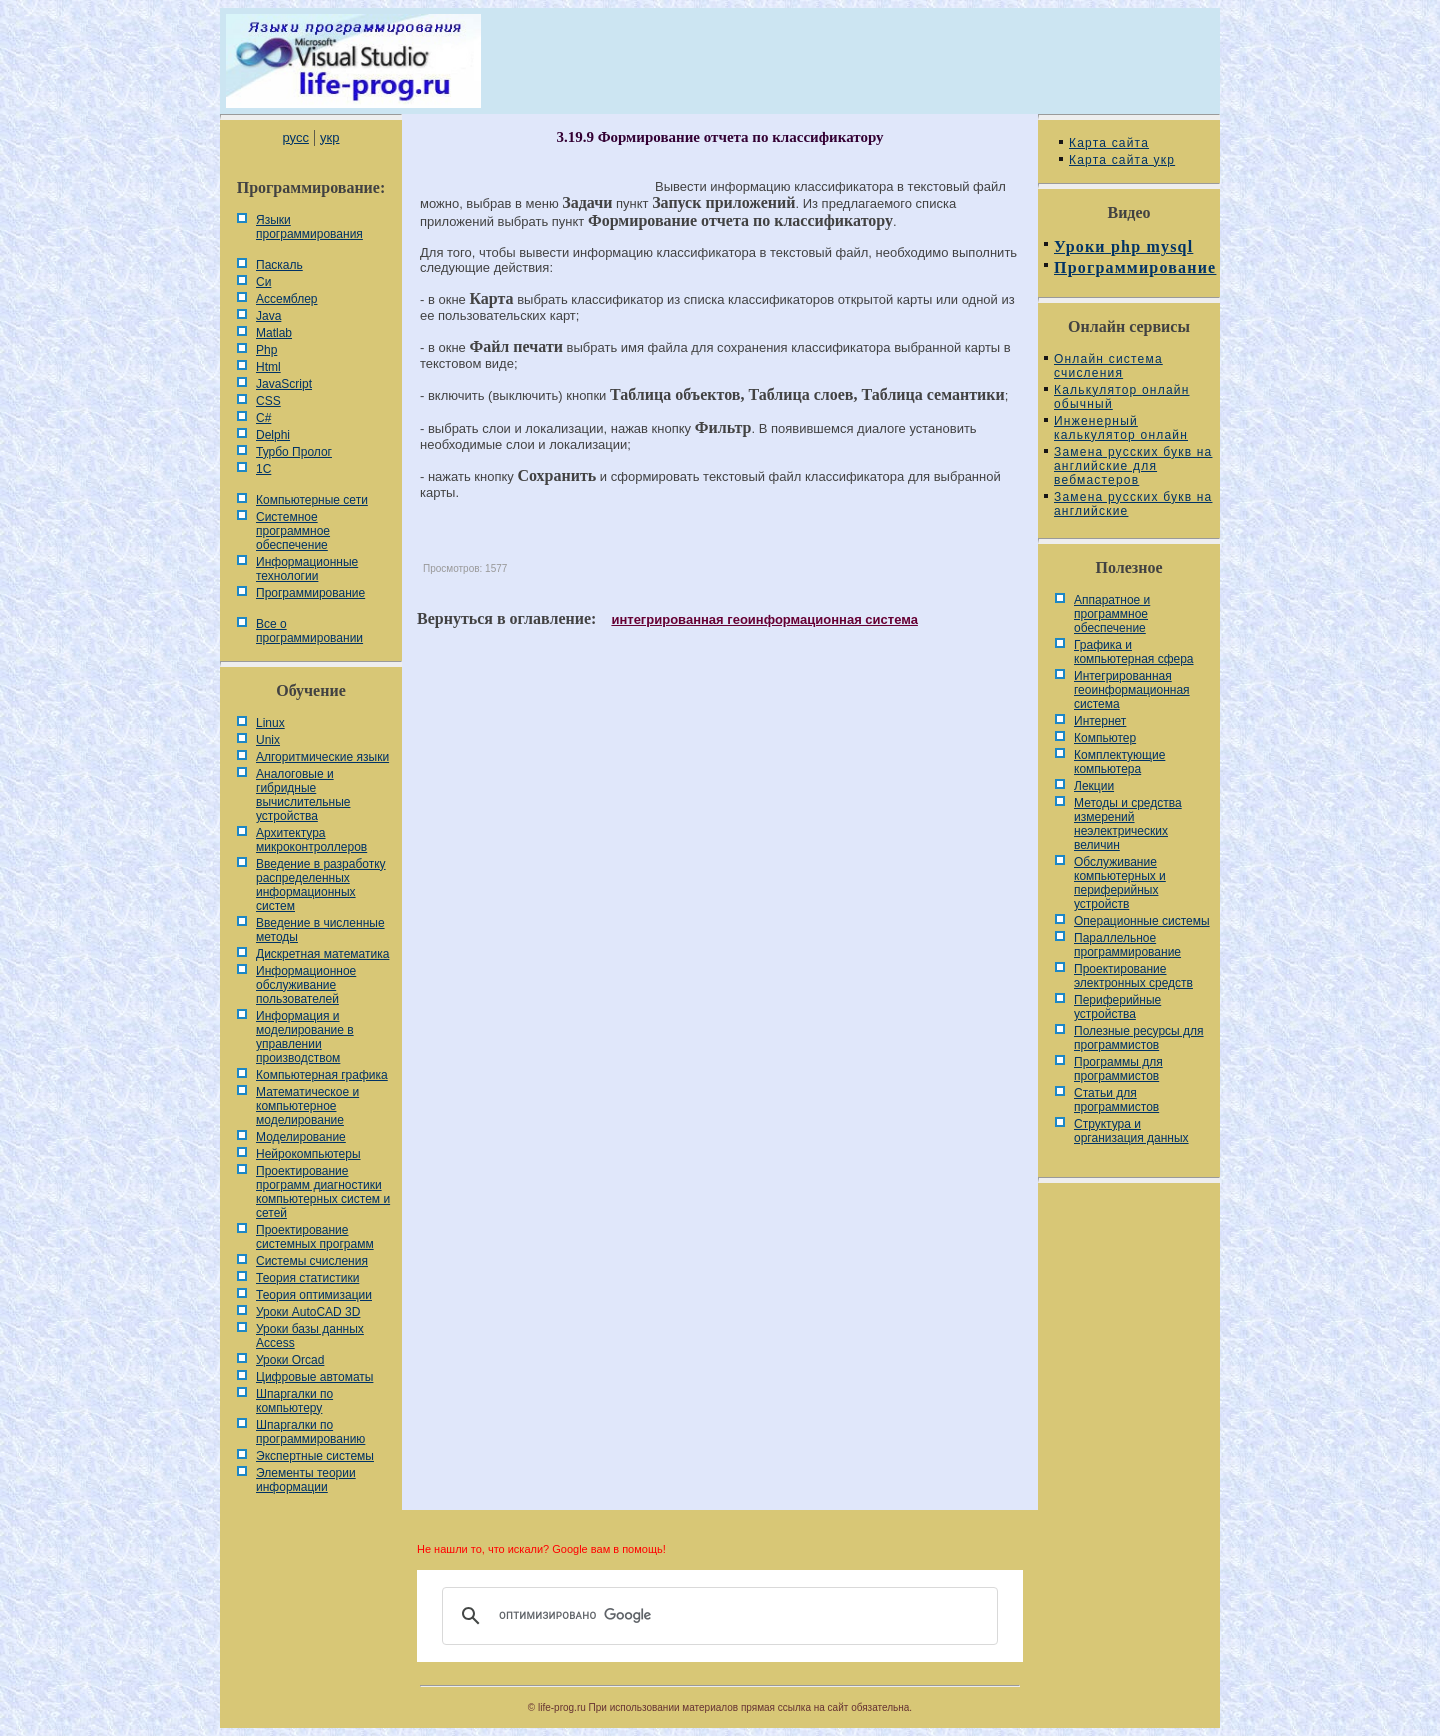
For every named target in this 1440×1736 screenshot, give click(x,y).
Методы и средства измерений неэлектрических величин (1128, 824)
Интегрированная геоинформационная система (1132, 690)
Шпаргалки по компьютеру (294, 1401)
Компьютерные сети (312, 500)
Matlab (274, 333)
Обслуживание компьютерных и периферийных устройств (1120, 883)
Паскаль (279, 265)
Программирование (310, 593)
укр (329, 137)
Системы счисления (312, 1261)
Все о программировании (309, 631)
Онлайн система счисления (1108, 366)
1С (263, 469)
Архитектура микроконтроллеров (311, 840)
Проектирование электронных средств (1133, 976)
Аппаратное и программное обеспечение (1112, 614)
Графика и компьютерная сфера (1134, 652)
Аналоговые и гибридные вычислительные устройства (303, 795)
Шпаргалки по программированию (310, 1432)
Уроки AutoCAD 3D (308, 1312)
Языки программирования (309, 227)
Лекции (1094, 786)
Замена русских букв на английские (1133, 504)
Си (263, 282)
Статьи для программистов (1116, 1100)
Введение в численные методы (320, 930)
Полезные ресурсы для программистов (1139, 1038)
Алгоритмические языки (322, 757)
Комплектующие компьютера (1119, 762)
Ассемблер (286, 299)
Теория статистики (307, 1278)
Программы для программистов (1118, 1069)
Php (266, 350)
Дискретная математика (322, 954)
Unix (268, 740)
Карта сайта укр (1122, 160)
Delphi (273, 435)
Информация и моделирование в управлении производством (305, 1037)
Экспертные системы (315, 1456)
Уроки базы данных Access (310, 1336)
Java (268, 316)
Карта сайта (1109, 143)
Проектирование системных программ (315, 1237)
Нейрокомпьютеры (308, 1154)
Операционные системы (1142, 921)
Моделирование (301, 1137)
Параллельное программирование (1127, 945)
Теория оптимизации (314, 1295)
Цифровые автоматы (314, 1377)
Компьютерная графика (322, 1075)
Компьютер (1105, 738)
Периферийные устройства (1117, 1007)
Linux (270, 723)
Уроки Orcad (290, 1360)
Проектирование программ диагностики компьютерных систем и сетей (323, 1192)
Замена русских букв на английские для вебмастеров (1133, 466)
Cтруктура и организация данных (1131, 1131)
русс (295, 137)
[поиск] (717, 1616)
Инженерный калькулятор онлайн (1121, 428)
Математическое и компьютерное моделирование (307, 1106)
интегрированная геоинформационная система (764, 619)
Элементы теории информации (306, 1480)
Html (268, 367)
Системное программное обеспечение (293, 531)
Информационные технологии (307, 569)
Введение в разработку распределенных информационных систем (321, 885)
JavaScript (284, 384)
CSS (268, 401)
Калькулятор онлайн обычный (1122, 397)
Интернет (1100, 721)
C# (263, 418)
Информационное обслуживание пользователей (306, 985)
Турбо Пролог (294, 452)
